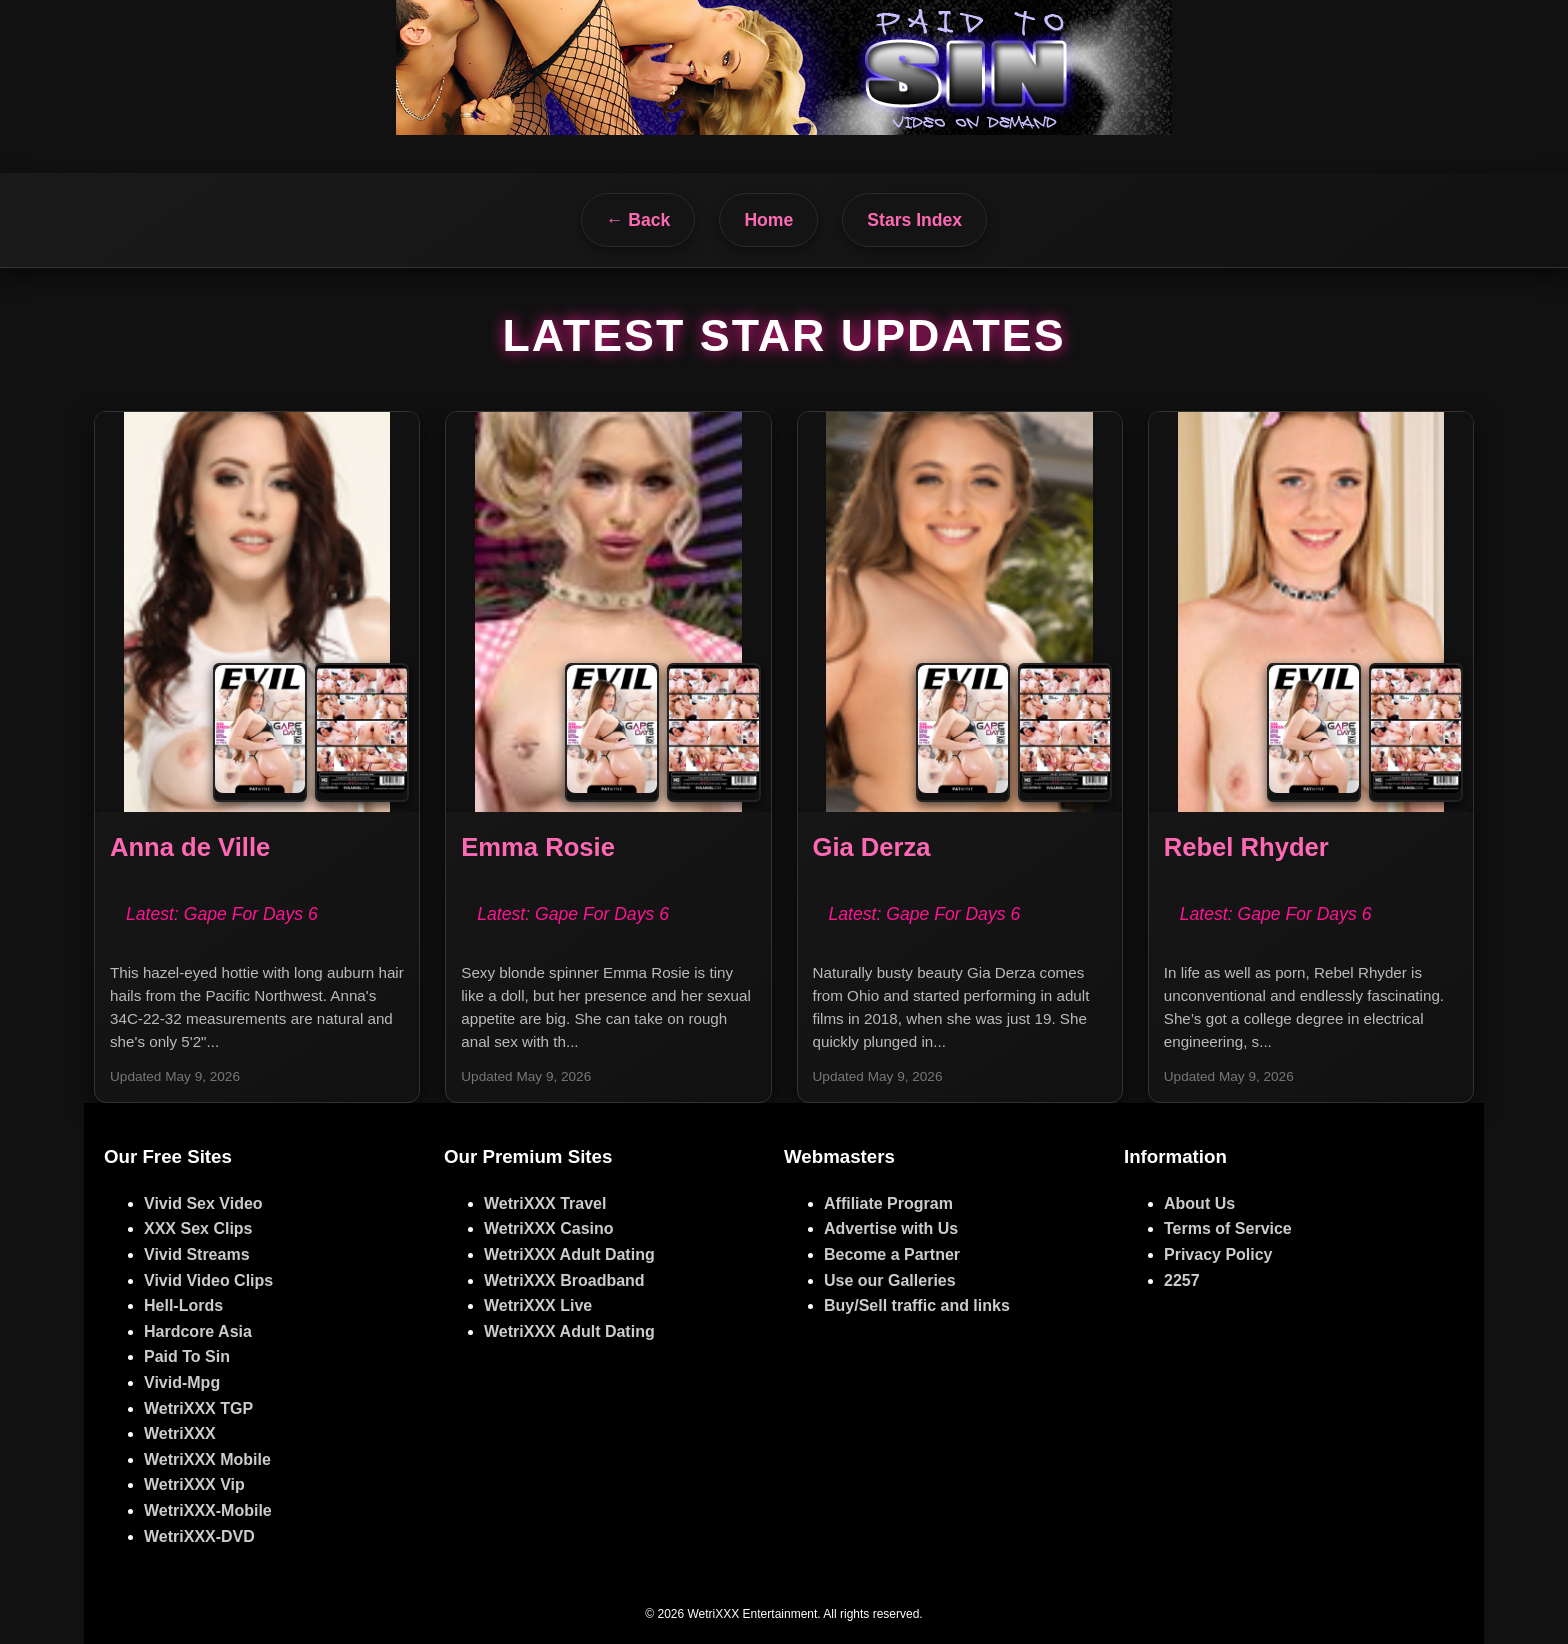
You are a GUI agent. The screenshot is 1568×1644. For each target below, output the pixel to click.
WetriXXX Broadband (564, 1280)
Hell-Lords (183, 1305)
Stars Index (914, 220)
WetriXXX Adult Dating (569, 1254)
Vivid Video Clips (208, 1280)
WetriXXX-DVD (199, 1536)
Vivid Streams (197, 1254)
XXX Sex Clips (198, 1228)
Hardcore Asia (198, 1331)
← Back (638, 220)
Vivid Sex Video (203, 1203)
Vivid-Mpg (182, 1382)
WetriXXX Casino (549, 1228)
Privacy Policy (1218, 1254)
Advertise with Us (891, 1228)
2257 (1182, 1280)
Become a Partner (892, 1254)
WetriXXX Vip (194, 1484)
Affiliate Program (888, 1203)
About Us (1199, 1203)
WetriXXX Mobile (207, 1459)
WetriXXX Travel (545, 1203)
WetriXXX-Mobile (208, 1510)
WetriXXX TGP (198, 1408)
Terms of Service (1228, 1228)
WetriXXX (180, 1433)
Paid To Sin (187, 1356)
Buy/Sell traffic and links (917, 1305)
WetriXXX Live (538, 1305)
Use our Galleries (890, 1280)
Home (768, 220)
